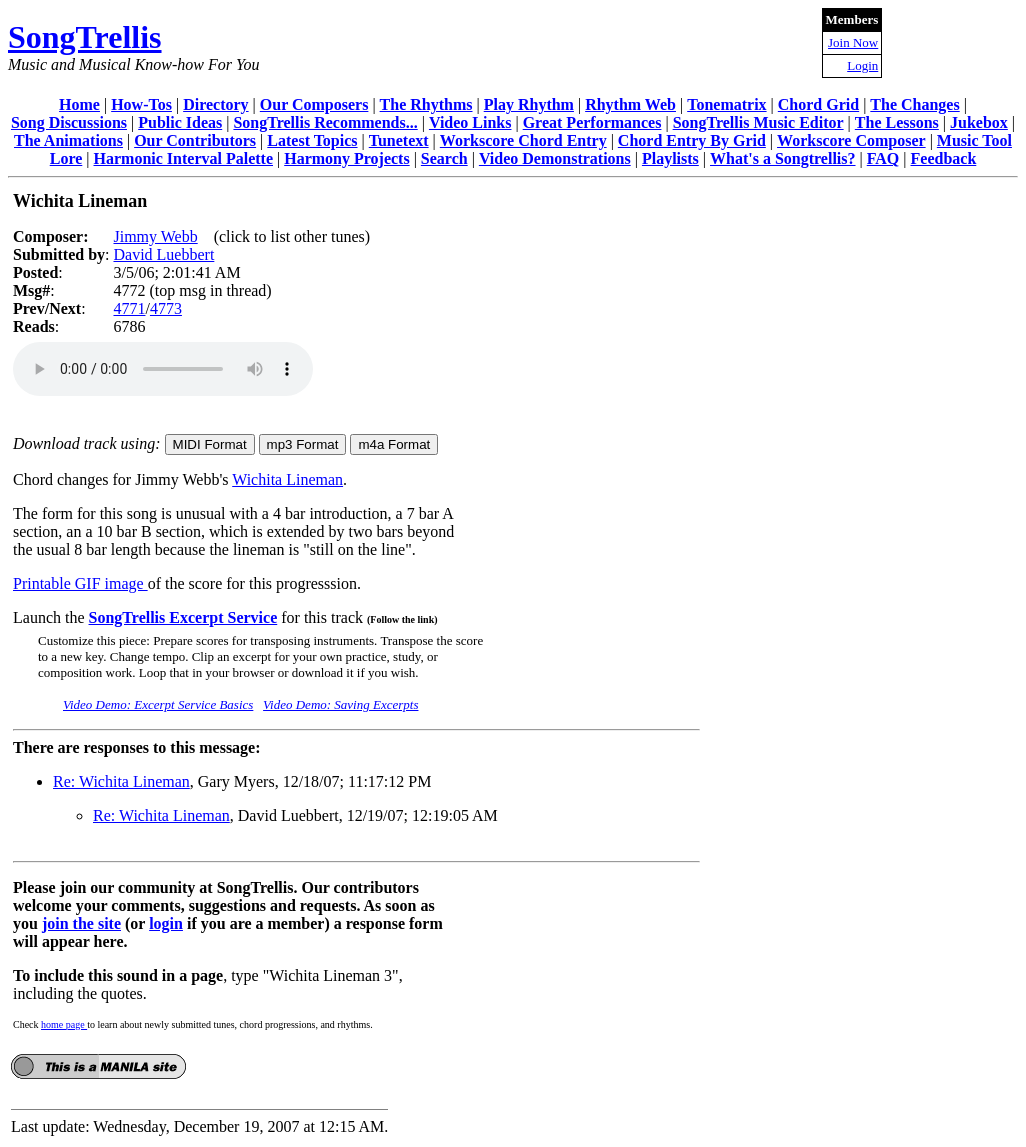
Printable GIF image (80, 583)
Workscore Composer (851, 140)
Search (444, 158)
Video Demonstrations (555, 158)
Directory (215, 104)
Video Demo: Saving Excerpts (340, 704)
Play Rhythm (529, 104)
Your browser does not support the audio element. (163, 369)
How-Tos (141, 104)
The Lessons (897, 122)
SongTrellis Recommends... (325, 122)
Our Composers (314, 104)
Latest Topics (312, 140)
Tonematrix (726, 104)
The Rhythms (426, 104)
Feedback (944, 158)
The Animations (68, 140)
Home (79, 104)
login (166, 923)
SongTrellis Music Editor (758, 122)
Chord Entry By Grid (692, 140)
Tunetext (399, 140)
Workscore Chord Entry (523, 140)
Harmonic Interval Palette (184, 158)
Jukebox (979, 122)
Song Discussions (69, 122)
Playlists (670, 158)
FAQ (883, 158)
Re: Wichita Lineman (121, 781)
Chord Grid (818, 104)
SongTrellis (85, 37)
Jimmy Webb (155, 236)
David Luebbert (163, 254)
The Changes (914, 104)
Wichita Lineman (287, 479)
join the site (81, 923)
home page (64, 1024)
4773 (166, 308)
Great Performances (592, 122)
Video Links (470, 122)
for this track (357, 617)
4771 (129, 308)
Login (862, 65)
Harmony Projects (346, 158)
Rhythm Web (630, 104)
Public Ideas (180, 122)
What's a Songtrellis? (783, 158)
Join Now (853, 42)
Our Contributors (195, 140)
